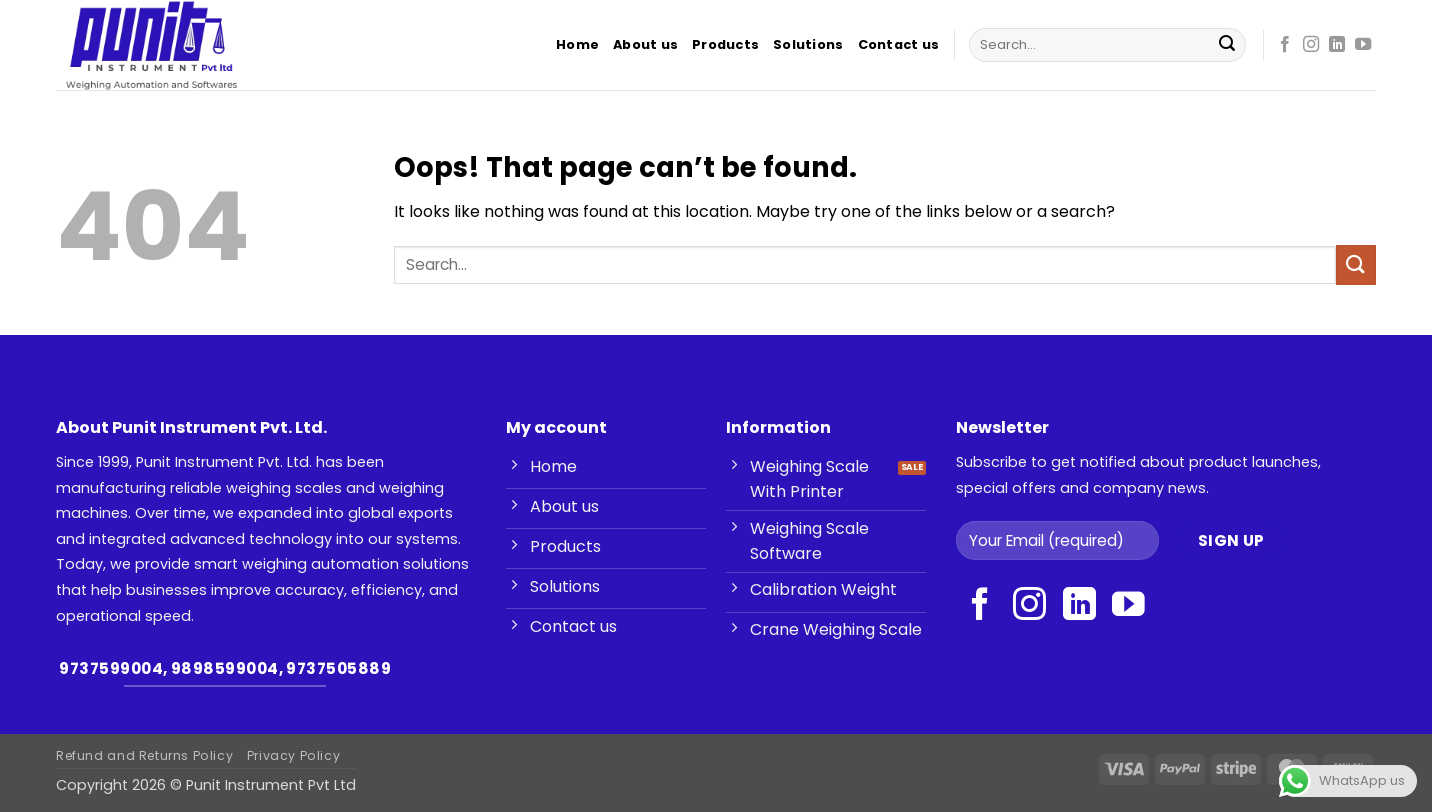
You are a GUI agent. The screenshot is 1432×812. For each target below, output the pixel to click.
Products (725, 44)
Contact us (899, 44)
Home (577, 44)
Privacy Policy (294, 755)
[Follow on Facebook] (1285, 45)
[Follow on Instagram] (1311, 45)
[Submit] (1227, 45)
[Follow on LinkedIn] (1337, 45)
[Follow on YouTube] (1363, 45)
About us (645, 44)
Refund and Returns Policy (144, 755)
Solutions (808, 44)
